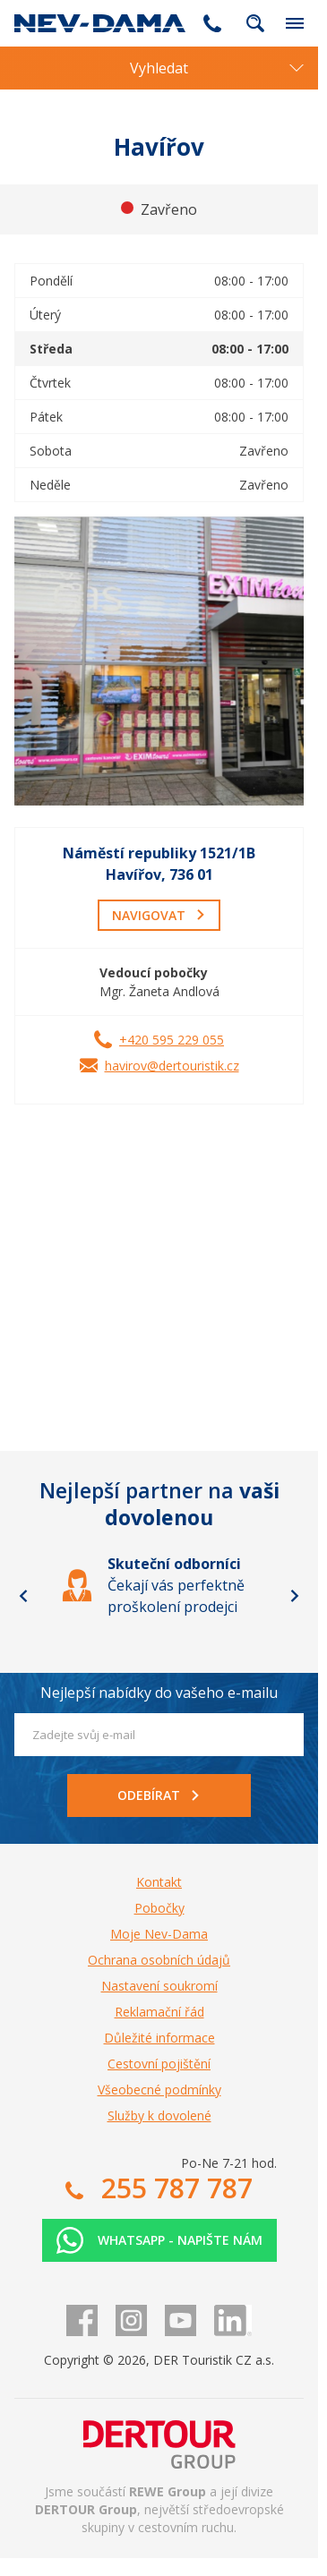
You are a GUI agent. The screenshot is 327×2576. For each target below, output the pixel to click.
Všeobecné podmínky (159, 2089)
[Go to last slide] (23, 1596)
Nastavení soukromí (159, 1985)
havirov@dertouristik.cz (172, 1065)
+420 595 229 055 (171, 1039)
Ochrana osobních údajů (159, 1959)
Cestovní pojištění (159, 2063)
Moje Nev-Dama (159, 1933)
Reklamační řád (159, 2011)
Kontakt (159, 1881)
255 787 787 (212, 23)
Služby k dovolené (159, 2115)
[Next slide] (294, 1596)
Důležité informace (159, 2037)
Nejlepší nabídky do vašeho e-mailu (159, 1692)
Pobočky (159, 1907)
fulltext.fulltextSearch (255, 23)
